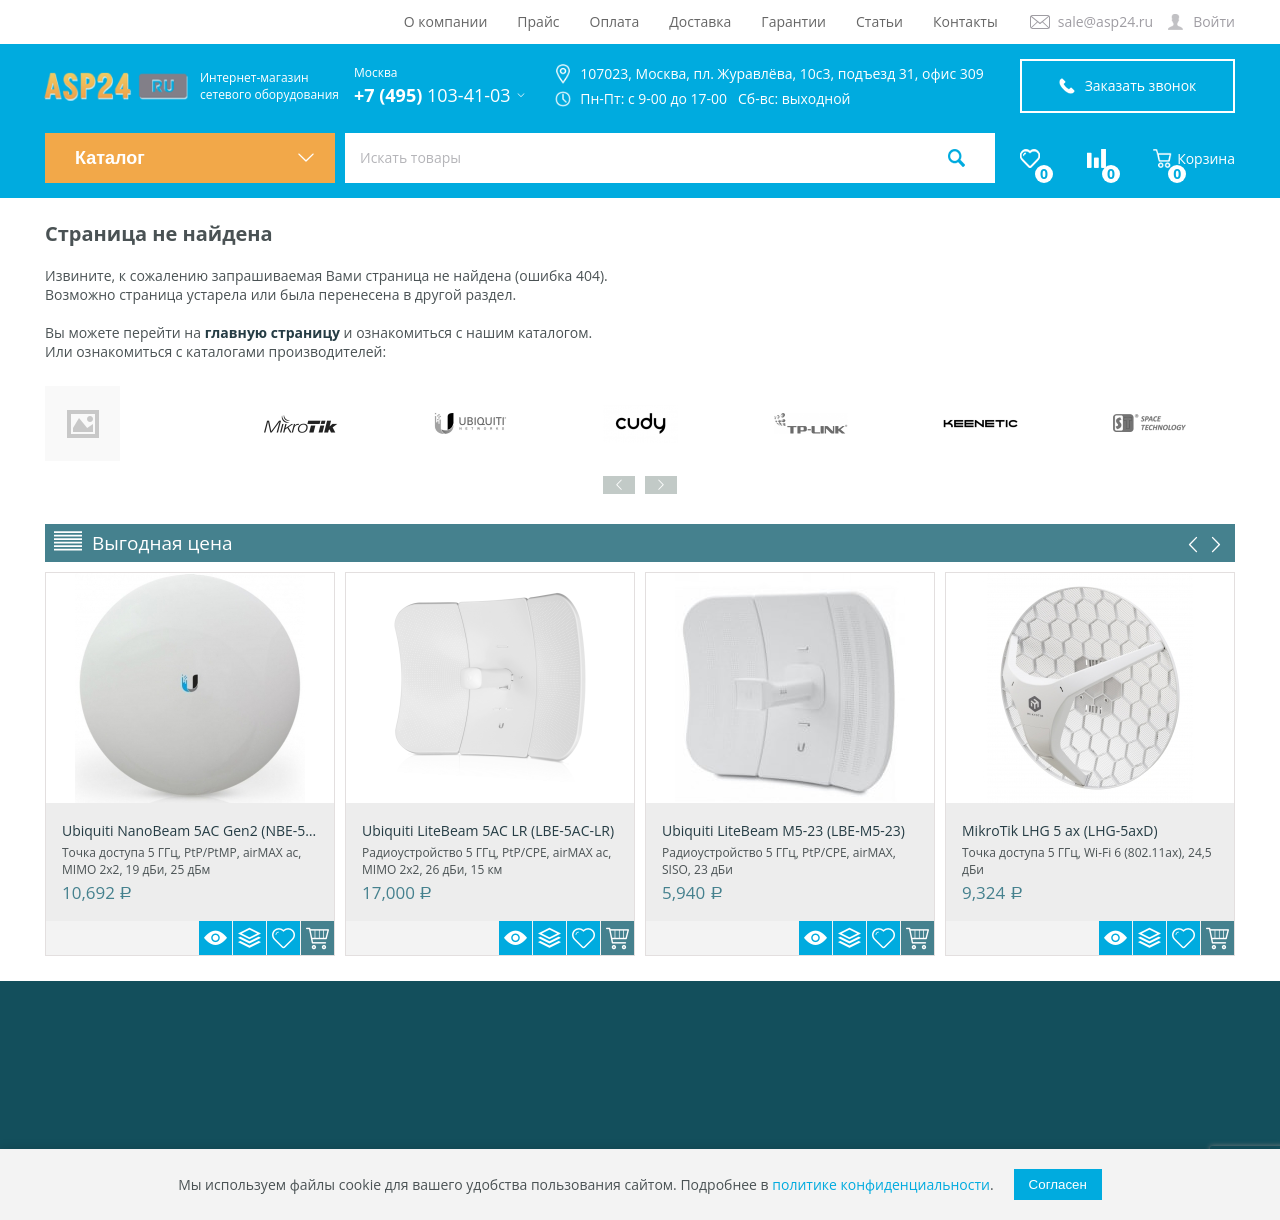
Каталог (195, 158)
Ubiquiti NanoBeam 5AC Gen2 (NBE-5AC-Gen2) (190, 830)
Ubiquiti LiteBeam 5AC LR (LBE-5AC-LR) (488, 830)
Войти (1214, 21)
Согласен (1058, 1184)
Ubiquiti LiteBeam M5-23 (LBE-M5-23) (783, 830)
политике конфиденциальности (881, 1184)
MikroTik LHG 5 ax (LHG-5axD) (1060, 830)
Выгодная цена (162, 543)
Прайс (538, 21)
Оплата (615, 21)
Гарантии (793, 21)
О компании (446, 21)
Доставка (700, 21)
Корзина (1194, 158)
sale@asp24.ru (1105, 21)
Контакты (965, 21)
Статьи (879, 21)
